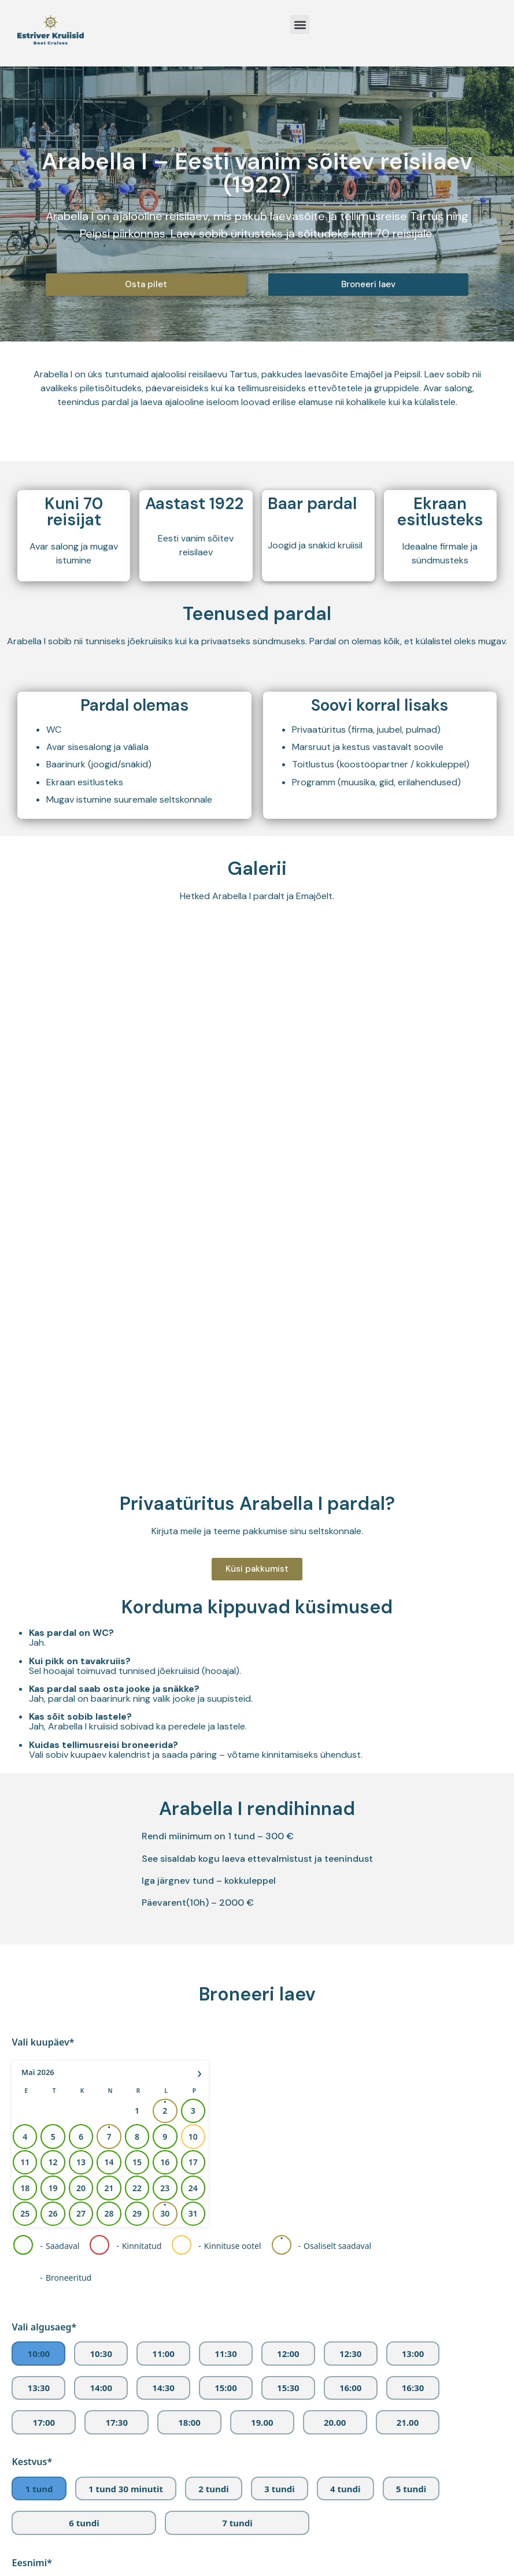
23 (165, 1669)
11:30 (226, 1834)
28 (109, 1694)
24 (193, 1669)
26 (53, 1694)
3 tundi (279, 1970)
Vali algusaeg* (44, 1808)
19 (53, 1669)
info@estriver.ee (362, 2509)
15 (137, 1643)
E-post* (28, 2175)
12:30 (350, 1834)
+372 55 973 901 (399, 2526)
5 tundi (411, 1970)
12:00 (288, 1834)
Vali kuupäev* (43, 1523)
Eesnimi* (32, 2043)
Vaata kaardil (429, 2543)
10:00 (39, 1834)
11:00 (163, 1834)
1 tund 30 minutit (125, 1970)
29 (137, 1694)
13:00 (413, 1834)
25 (25, 1694)
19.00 (262, 1903)
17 (193, 1643)
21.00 (408, 1903)
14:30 (163, 1869)
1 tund (39, 1970)
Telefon (28, 2240)
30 (165, 1694)
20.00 (335, 1903)
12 (53, 1643)
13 (81, 1643)
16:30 (413, 1869)
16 (165, 1643)
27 (81, 1694)
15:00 (226, 1869)
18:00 (189, 1903)
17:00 (44, 1903)
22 (137, 1669)
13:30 (39, 1869)
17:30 (116, 1903)
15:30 (288, 1869)
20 (81, 1669)
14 (109, 1643)
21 (109, 1669)
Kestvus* (32, 1942)
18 (25, 1669)
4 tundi (345, 1970)
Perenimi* (34, 2109)
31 (193, 1694)
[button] (299, 24)
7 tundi (237, 2004)
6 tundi (84, 2004)
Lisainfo (29, 2305)
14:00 (101, 1869)
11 (25, 1643)
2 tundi (213, 1970)
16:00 (350, 1869)
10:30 (101, 1834)
